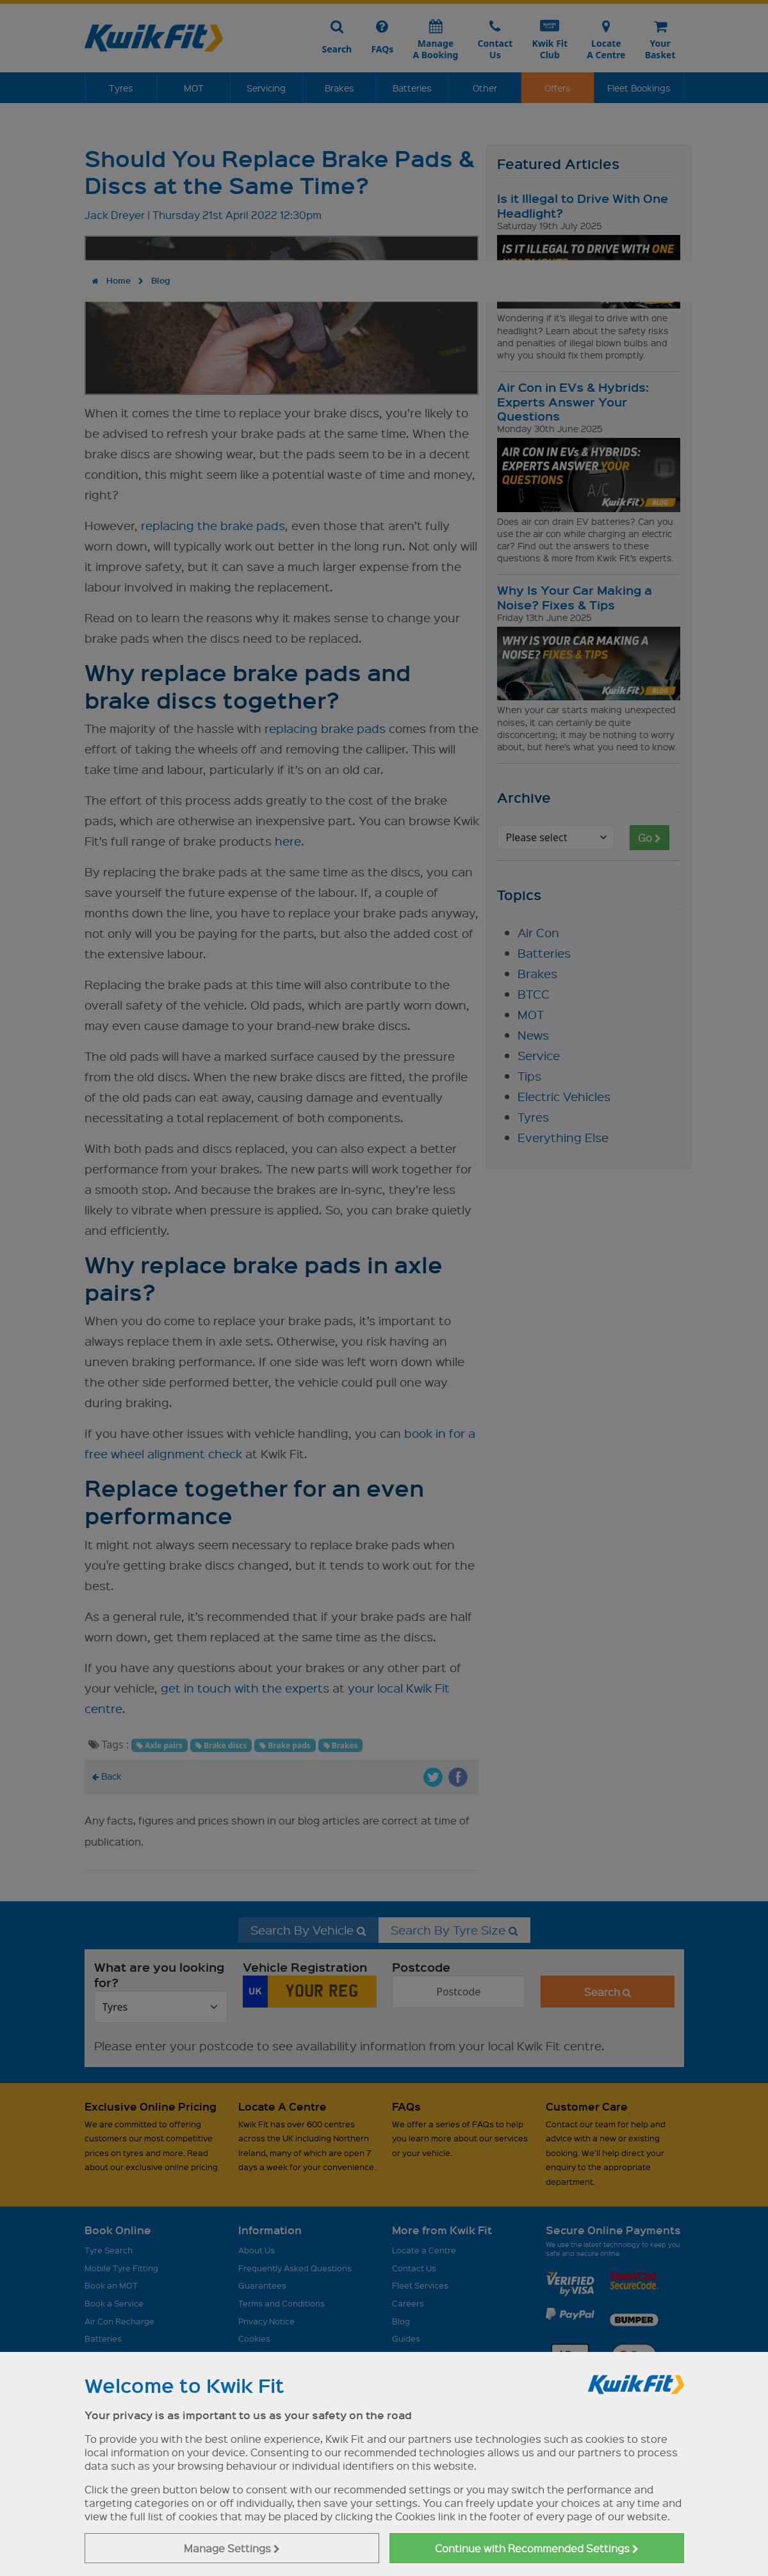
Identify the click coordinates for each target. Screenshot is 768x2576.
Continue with (537, 2548)
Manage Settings (232, 2548)
